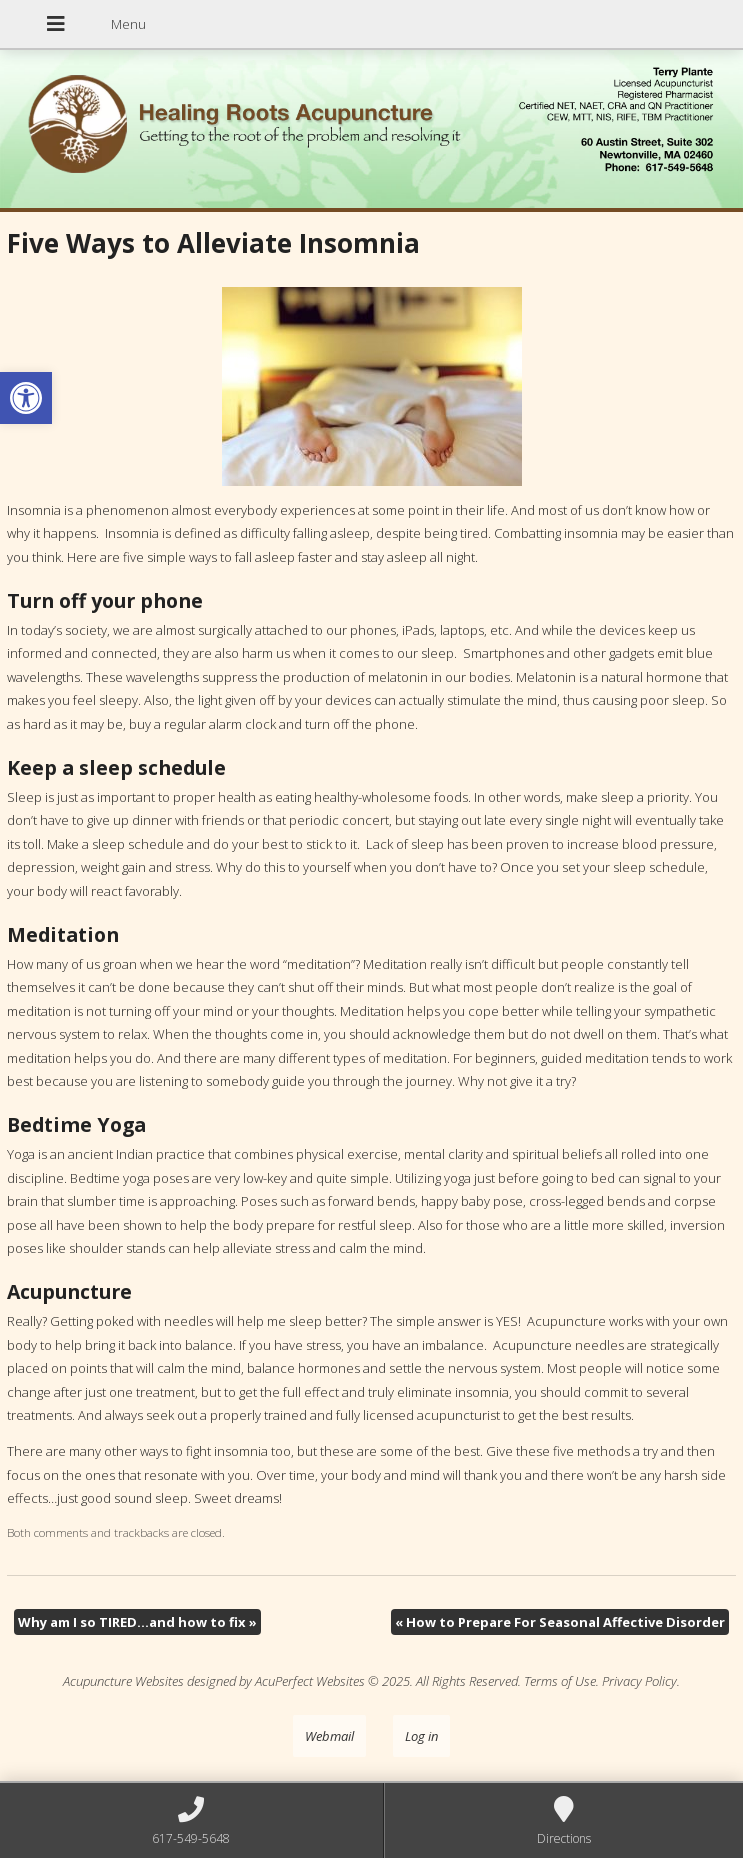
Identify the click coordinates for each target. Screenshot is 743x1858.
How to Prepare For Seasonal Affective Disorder (560, 1622)
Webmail (329, 1736)
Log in (421, 1736)
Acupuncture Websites (123, 1681)
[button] (26, 398)
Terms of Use (560, 1681)
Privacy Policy (639, 1681)
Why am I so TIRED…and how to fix (137, 1622)
